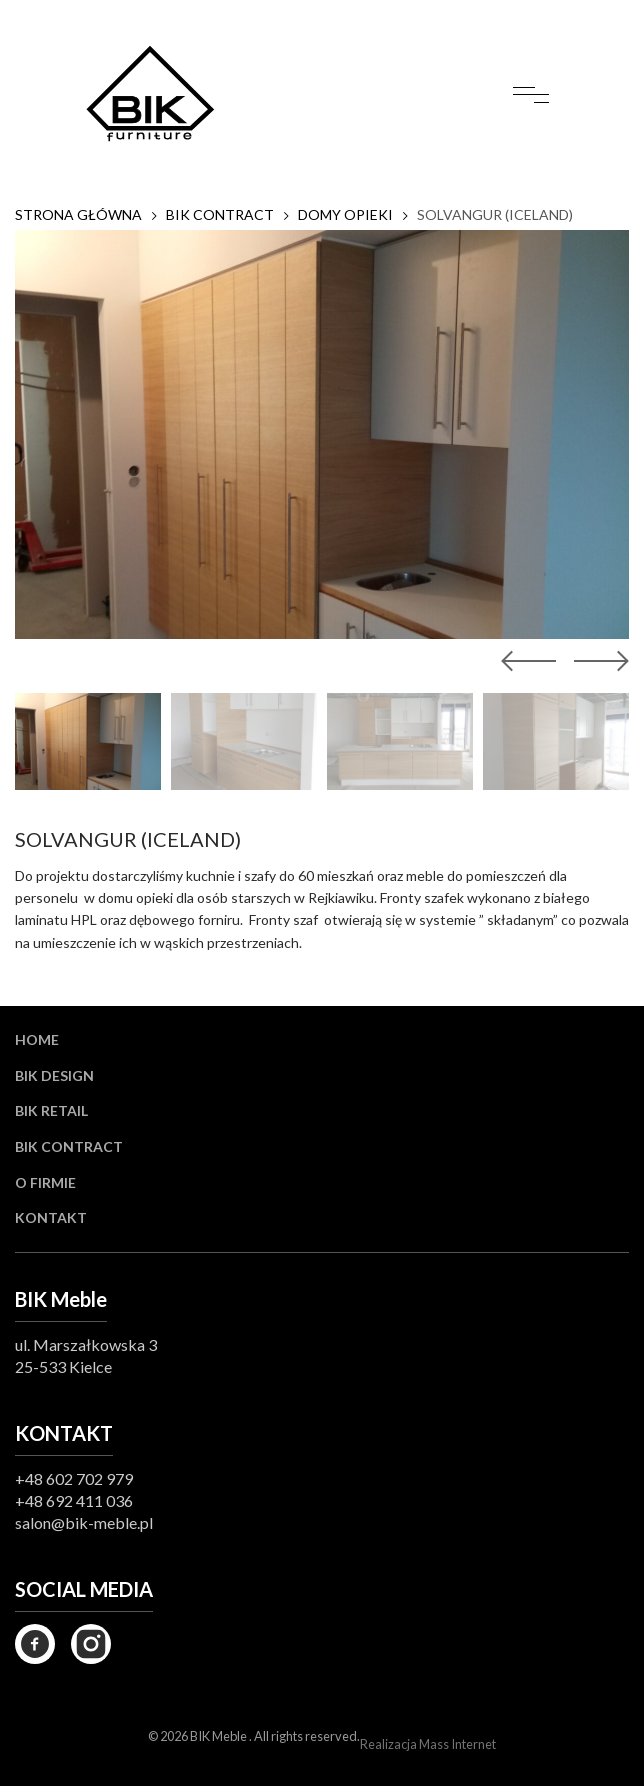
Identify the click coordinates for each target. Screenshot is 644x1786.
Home (37, 1039)
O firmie (45, 1182)
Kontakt (51, 1217)
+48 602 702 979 (74, 1478)
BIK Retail (51, 1110)
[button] (597, 661)
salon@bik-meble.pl (84, 1522)
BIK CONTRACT (220, 215)
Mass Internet (457, 1744)
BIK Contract (69, 1146)
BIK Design (54, 1075)
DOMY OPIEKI (345, 215)
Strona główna (78, 215)
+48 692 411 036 (74, 1500)
